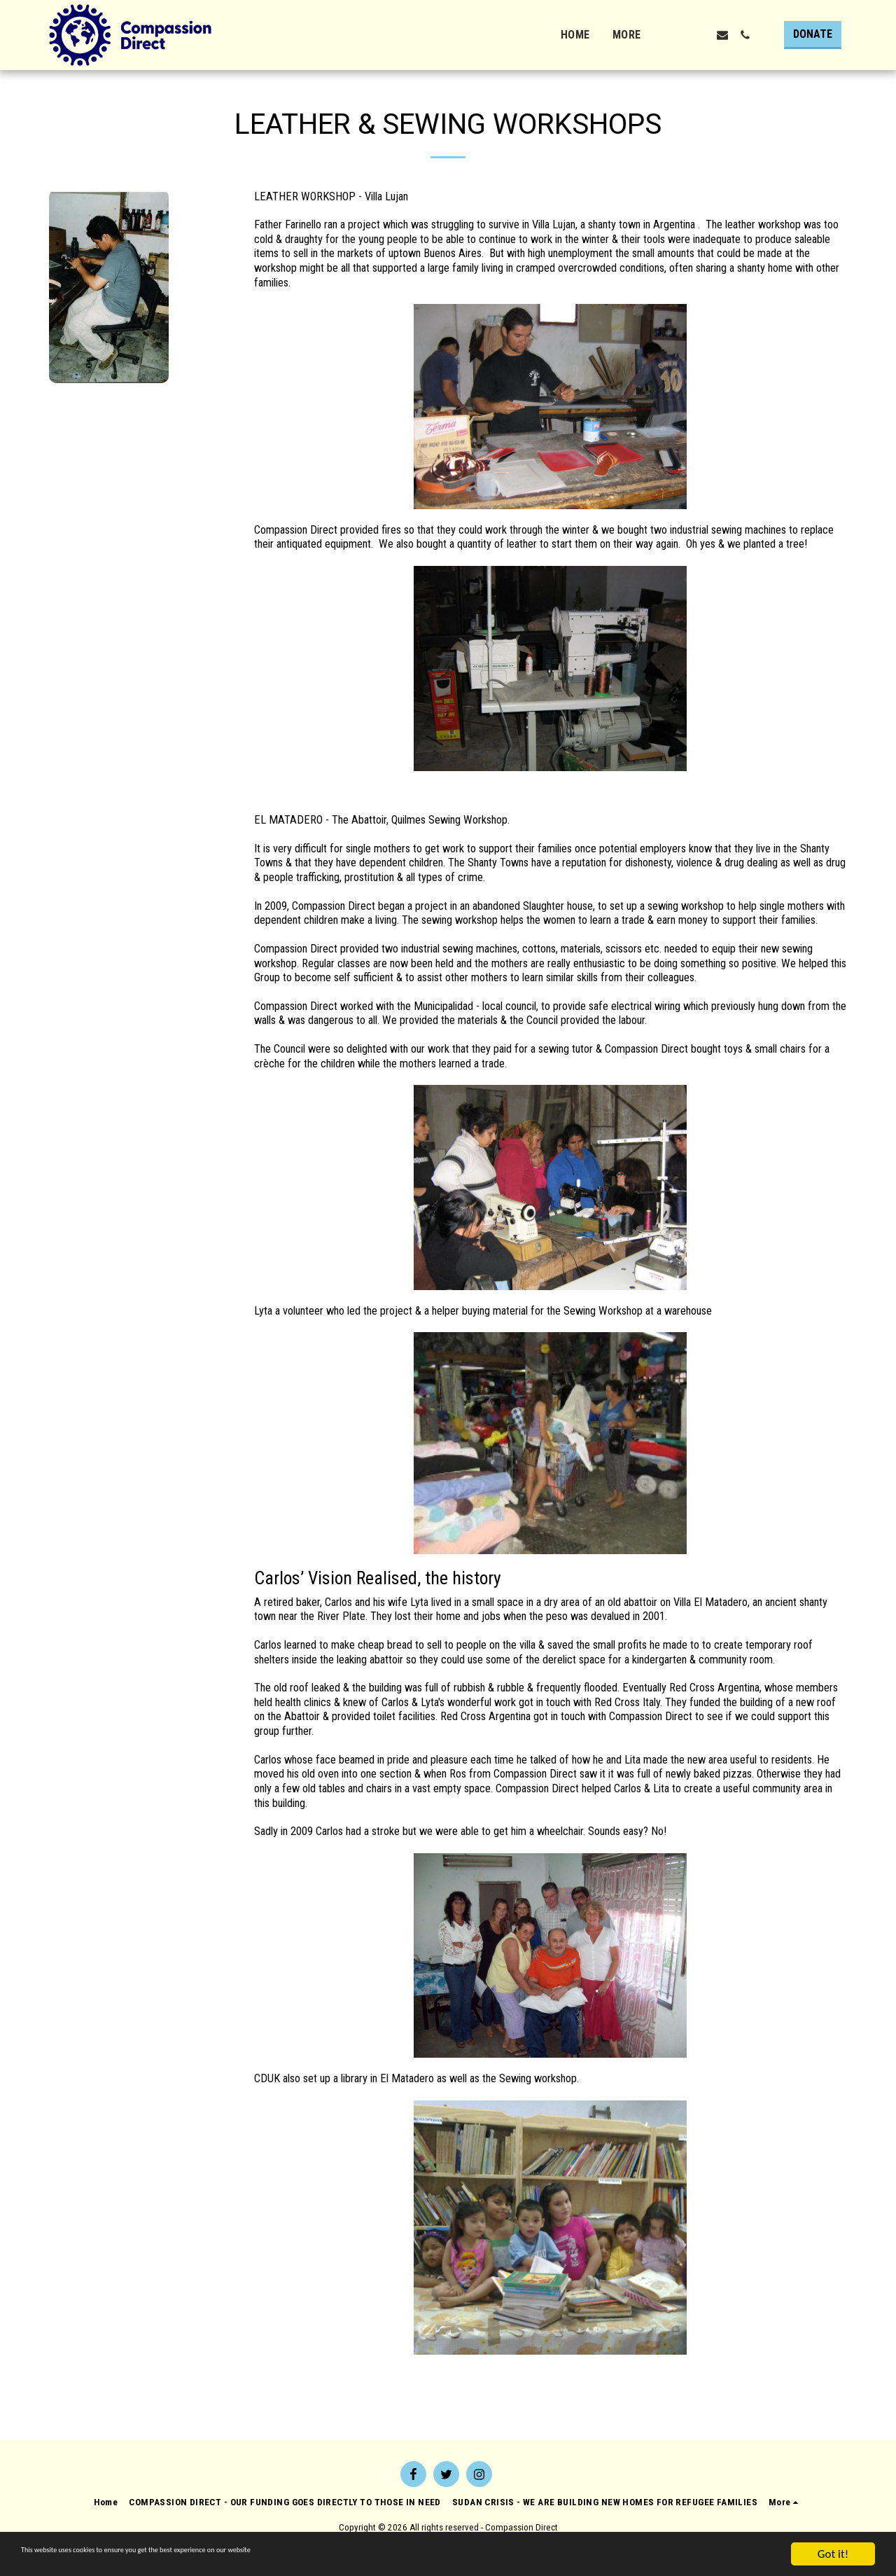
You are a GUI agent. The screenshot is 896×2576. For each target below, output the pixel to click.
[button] (677, 35)
